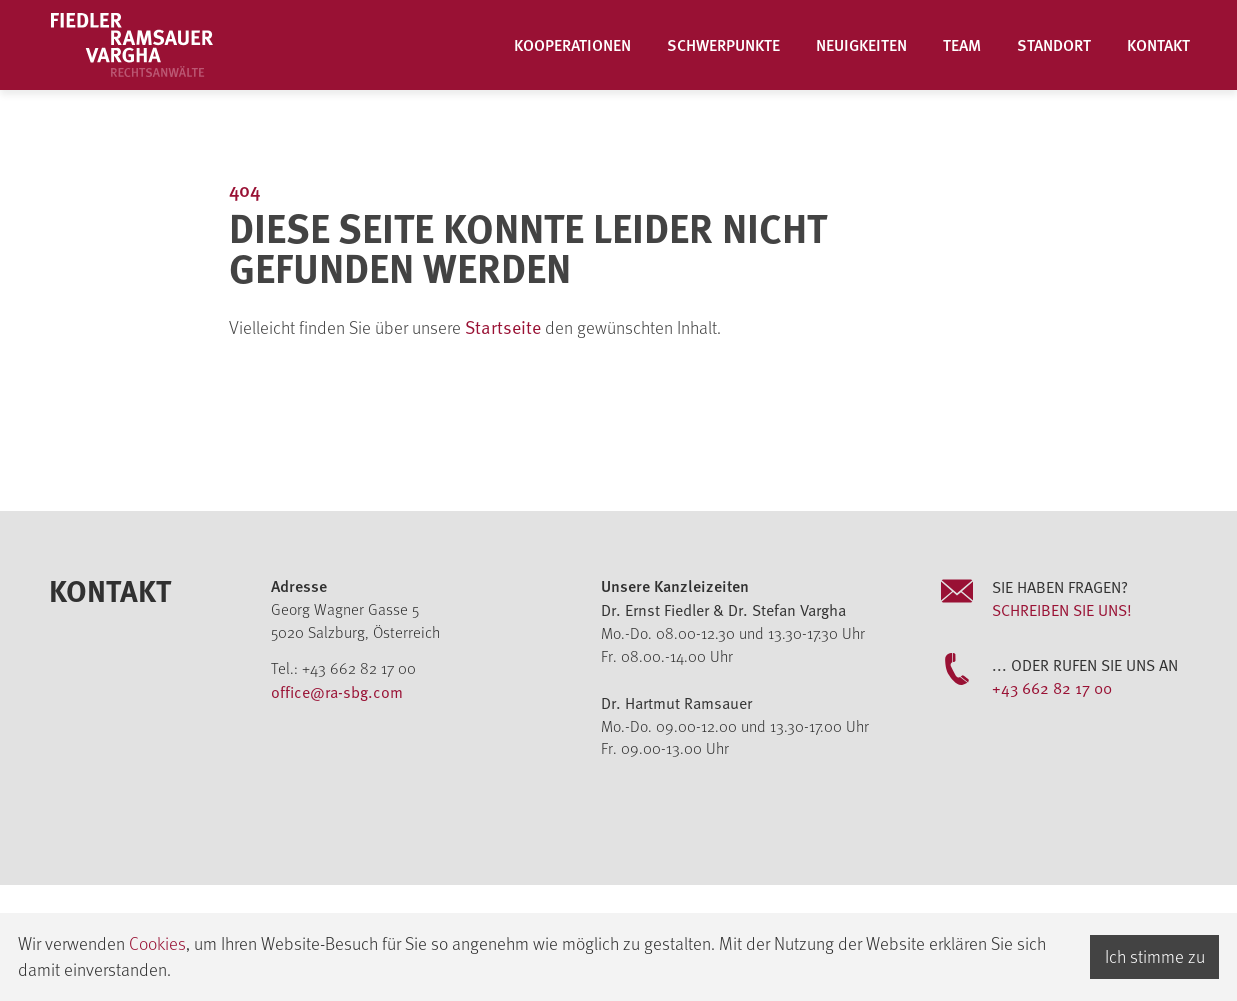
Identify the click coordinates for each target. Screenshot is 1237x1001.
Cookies (157, 943)
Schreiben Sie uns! (1062, 609)
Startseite (505, 326)
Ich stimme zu (1155, 956)
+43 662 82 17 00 (1052, 687)
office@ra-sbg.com (337, 691)
